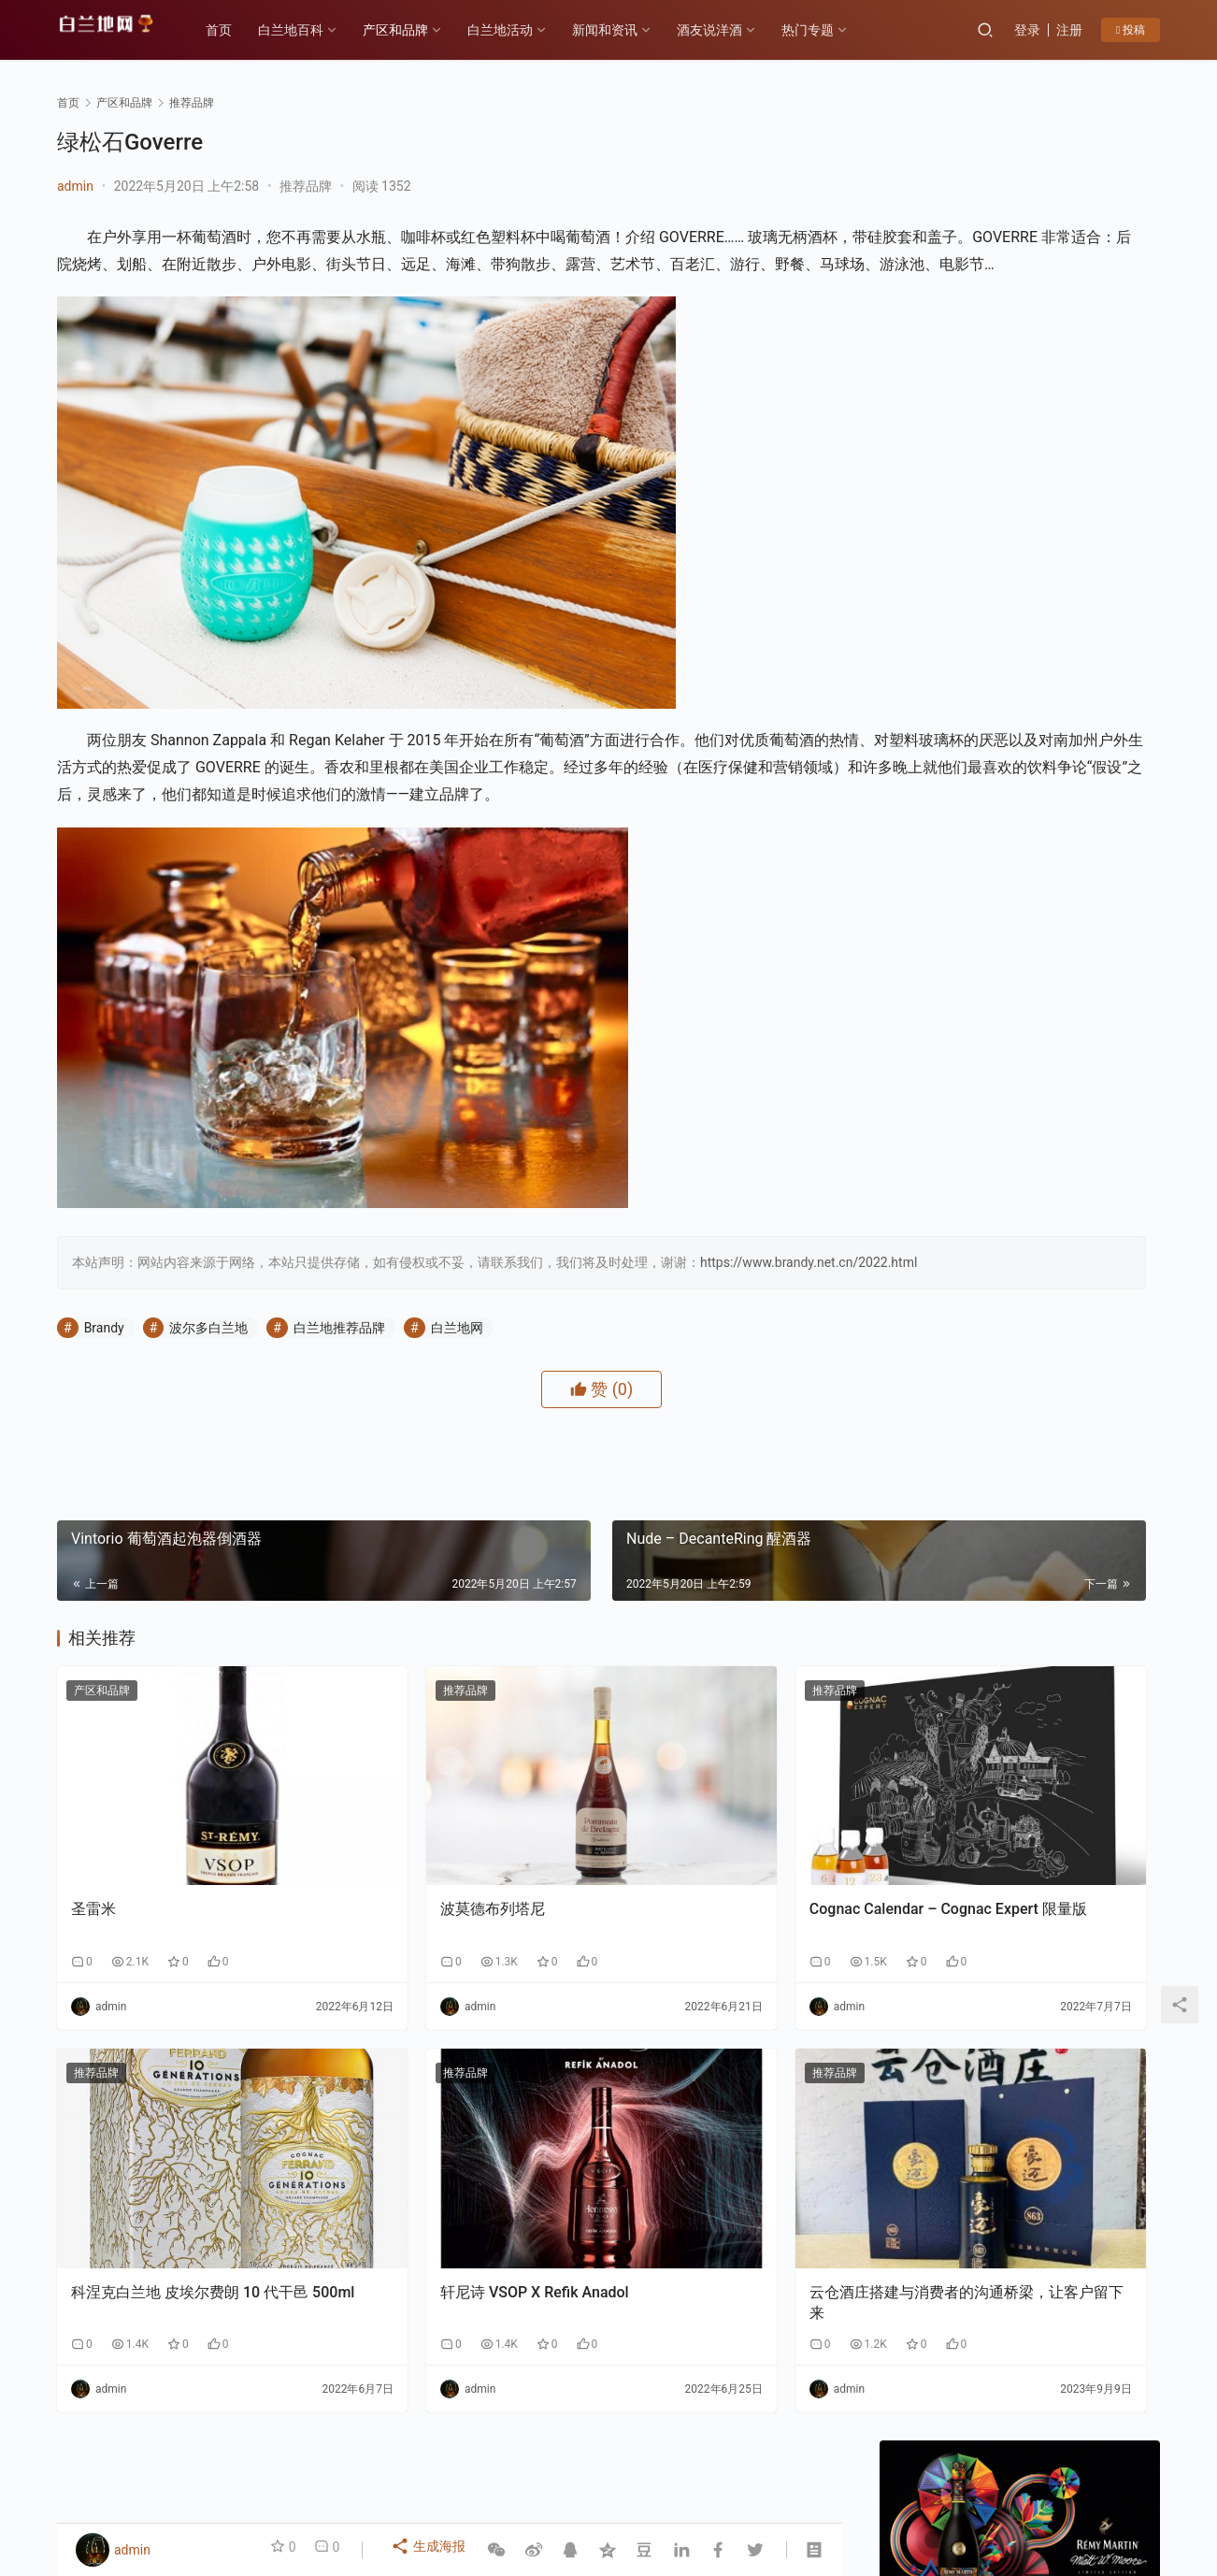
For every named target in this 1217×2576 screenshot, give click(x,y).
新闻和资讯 (626, 29)
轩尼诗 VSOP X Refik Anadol (433, 2243)
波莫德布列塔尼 (391, 1924)
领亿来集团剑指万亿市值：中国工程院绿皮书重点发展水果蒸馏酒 (945, 1805)
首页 (240, 29)
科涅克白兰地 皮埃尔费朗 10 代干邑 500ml (175, 2253)
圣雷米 (93, 1924)
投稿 (1130, 29)
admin (75, 186)
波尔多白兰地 (208, 1405)
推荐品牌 (305, 186)
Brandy (104, 1405)
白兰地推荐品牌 (339, 1405)
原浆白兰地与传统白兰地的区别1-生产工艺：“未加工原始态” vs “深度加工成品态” (945, 1942)
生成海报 (431, 2550)
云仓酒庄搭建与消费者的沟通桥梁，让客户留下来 (711, 2253)
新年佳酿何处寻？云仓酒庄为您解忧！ (1017, 966)
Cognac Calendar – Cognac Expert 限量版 (698, 1934)
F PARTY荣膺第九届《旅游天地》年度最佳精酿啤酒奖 (1091, 1668)
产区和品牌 (417, 29)
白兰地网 (457, 1405)
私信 (1061, 662)
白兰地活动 (521, 29)
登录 (1027, 29)
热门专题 (829, 29)
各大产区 (265, 2465)
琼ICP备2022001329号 (467, 2495)
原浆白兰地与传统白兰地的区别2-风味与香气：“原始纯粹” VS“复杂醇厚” (1091, 1805)
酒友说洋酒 (731, 29)
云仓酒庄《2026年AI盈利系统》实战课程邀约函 (946, 1668)
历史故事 (343, 2465)
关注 (978, 662)
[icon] (1085, 2485)
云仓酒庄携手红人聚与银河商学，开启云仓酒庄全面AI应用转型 (1091, 1942)
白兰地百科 (312, 29)
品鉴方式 (600, 2465)
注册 (1069, 29)
